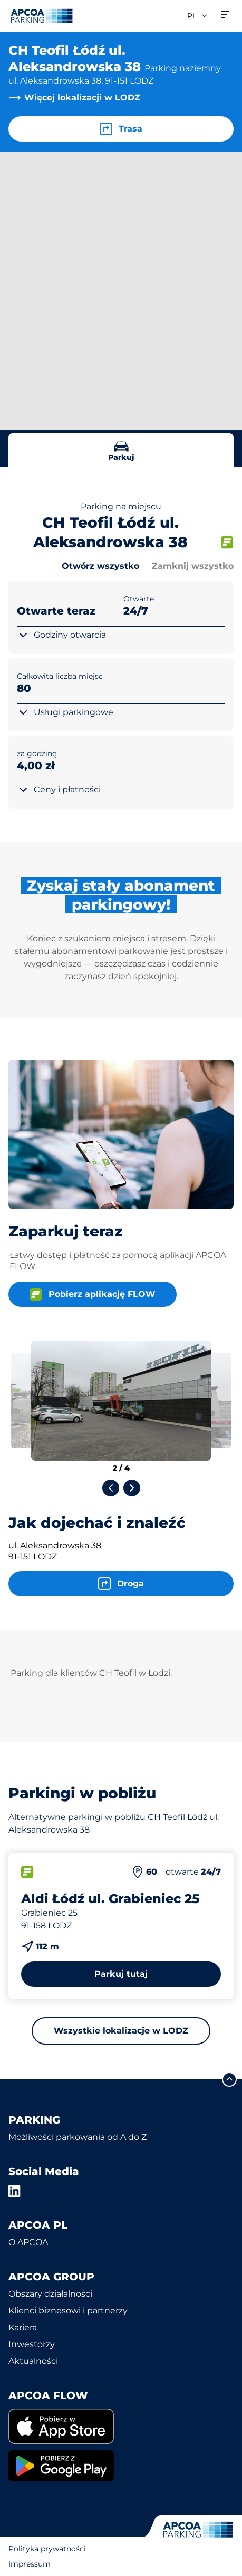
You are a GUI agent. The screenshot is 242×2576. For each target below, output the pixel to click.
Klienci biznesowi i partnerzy (68, 2311)
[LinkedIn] (14, 2191)
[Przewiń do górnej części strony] (229, 2079)
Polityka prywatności (47, 2548)
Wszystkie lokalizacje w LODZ (121, 2031)
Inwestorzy (31, 2344)
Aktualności (33, 2361)
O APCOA (28, 2242)
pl (197, 16)
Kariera (22, 2327)
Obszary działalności (50, 2294)
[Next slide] (131, 1488)
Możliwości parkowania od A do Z (77, 2137)
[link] (121, 2426)
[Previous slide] (110, 1488)
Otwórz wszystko (100, 566)
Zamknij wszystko (193, 566)
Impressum (29, 2564)
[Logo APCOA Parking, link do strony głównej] (41, 16)
